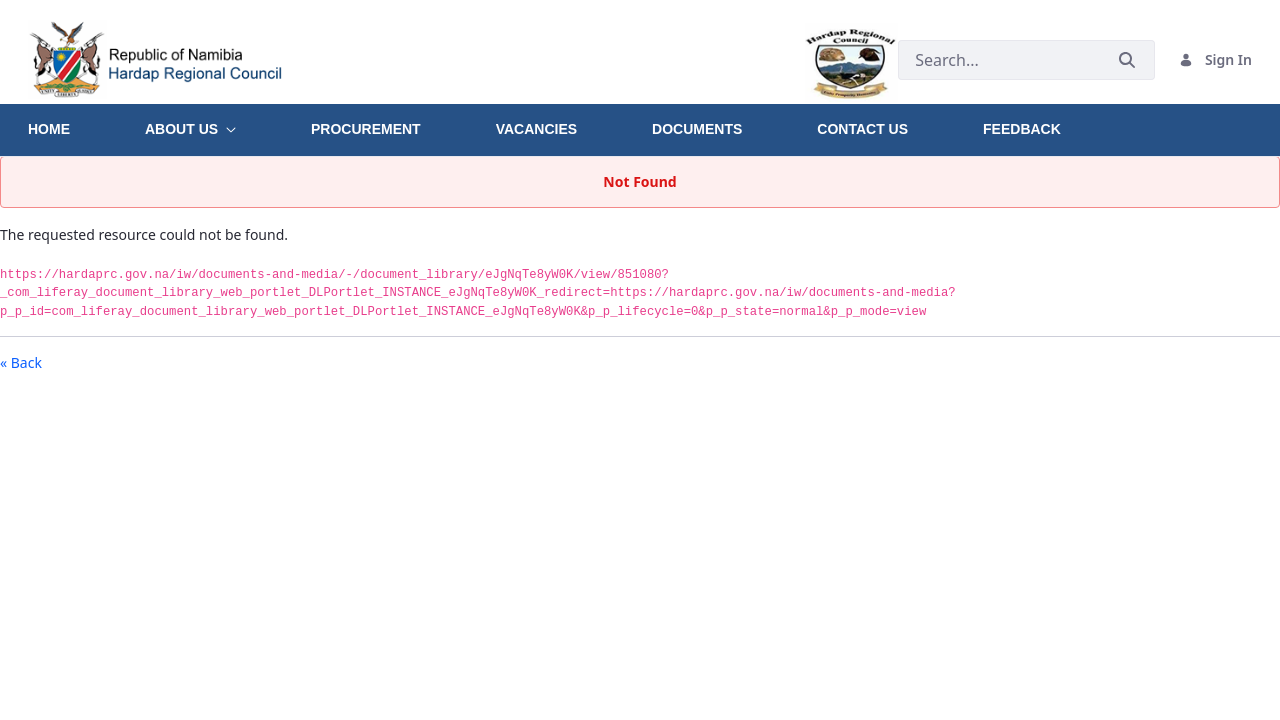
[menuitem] (86, 122)
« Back (21, 362)
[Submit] (1127, 59)
